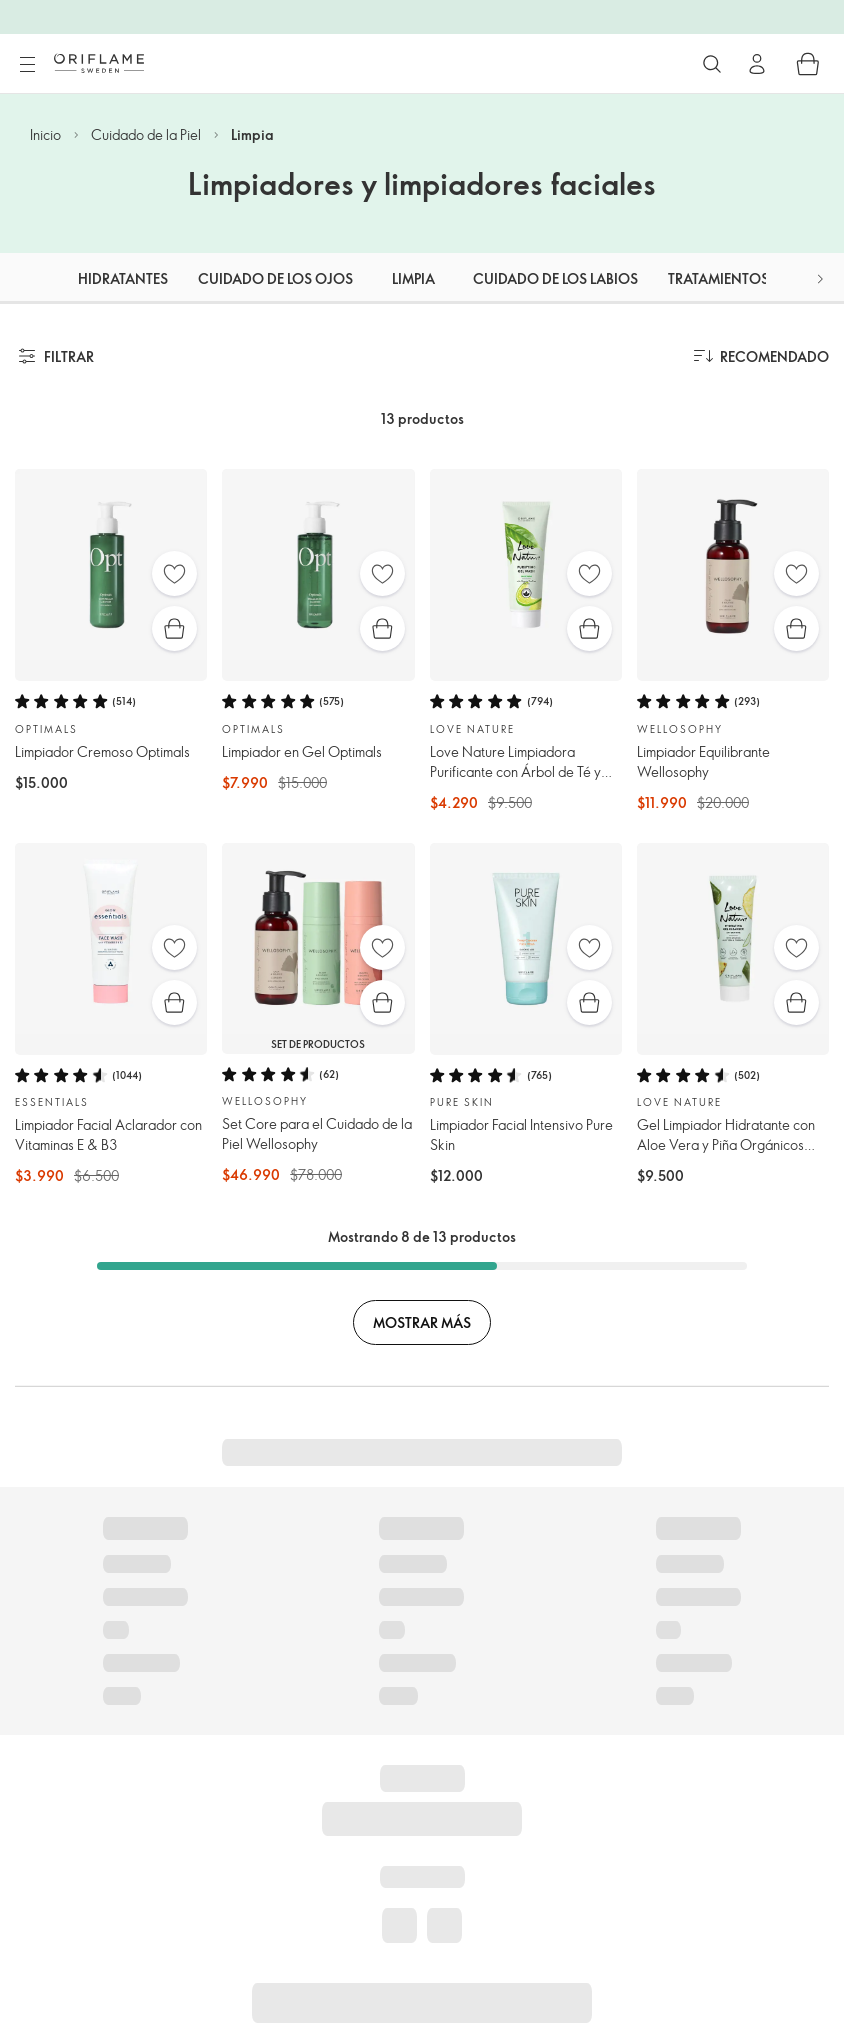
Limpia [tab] (413, 278)
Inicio (45, 134)
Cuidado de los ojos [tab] (275, 278)
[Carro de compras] (808, 64)
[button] (820, 278)
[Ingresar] (757, 64)
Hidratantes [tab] (123, 278)
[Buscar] (712, 64)
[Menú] (27, 65)
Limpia (252, 134)
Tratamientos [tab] (718, 278)
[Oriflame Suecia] (99, 63)
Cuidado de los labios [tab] (555, 278)
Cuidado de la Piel (146, 134)
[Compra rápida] (174, 628)
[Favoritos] (174, 573)
